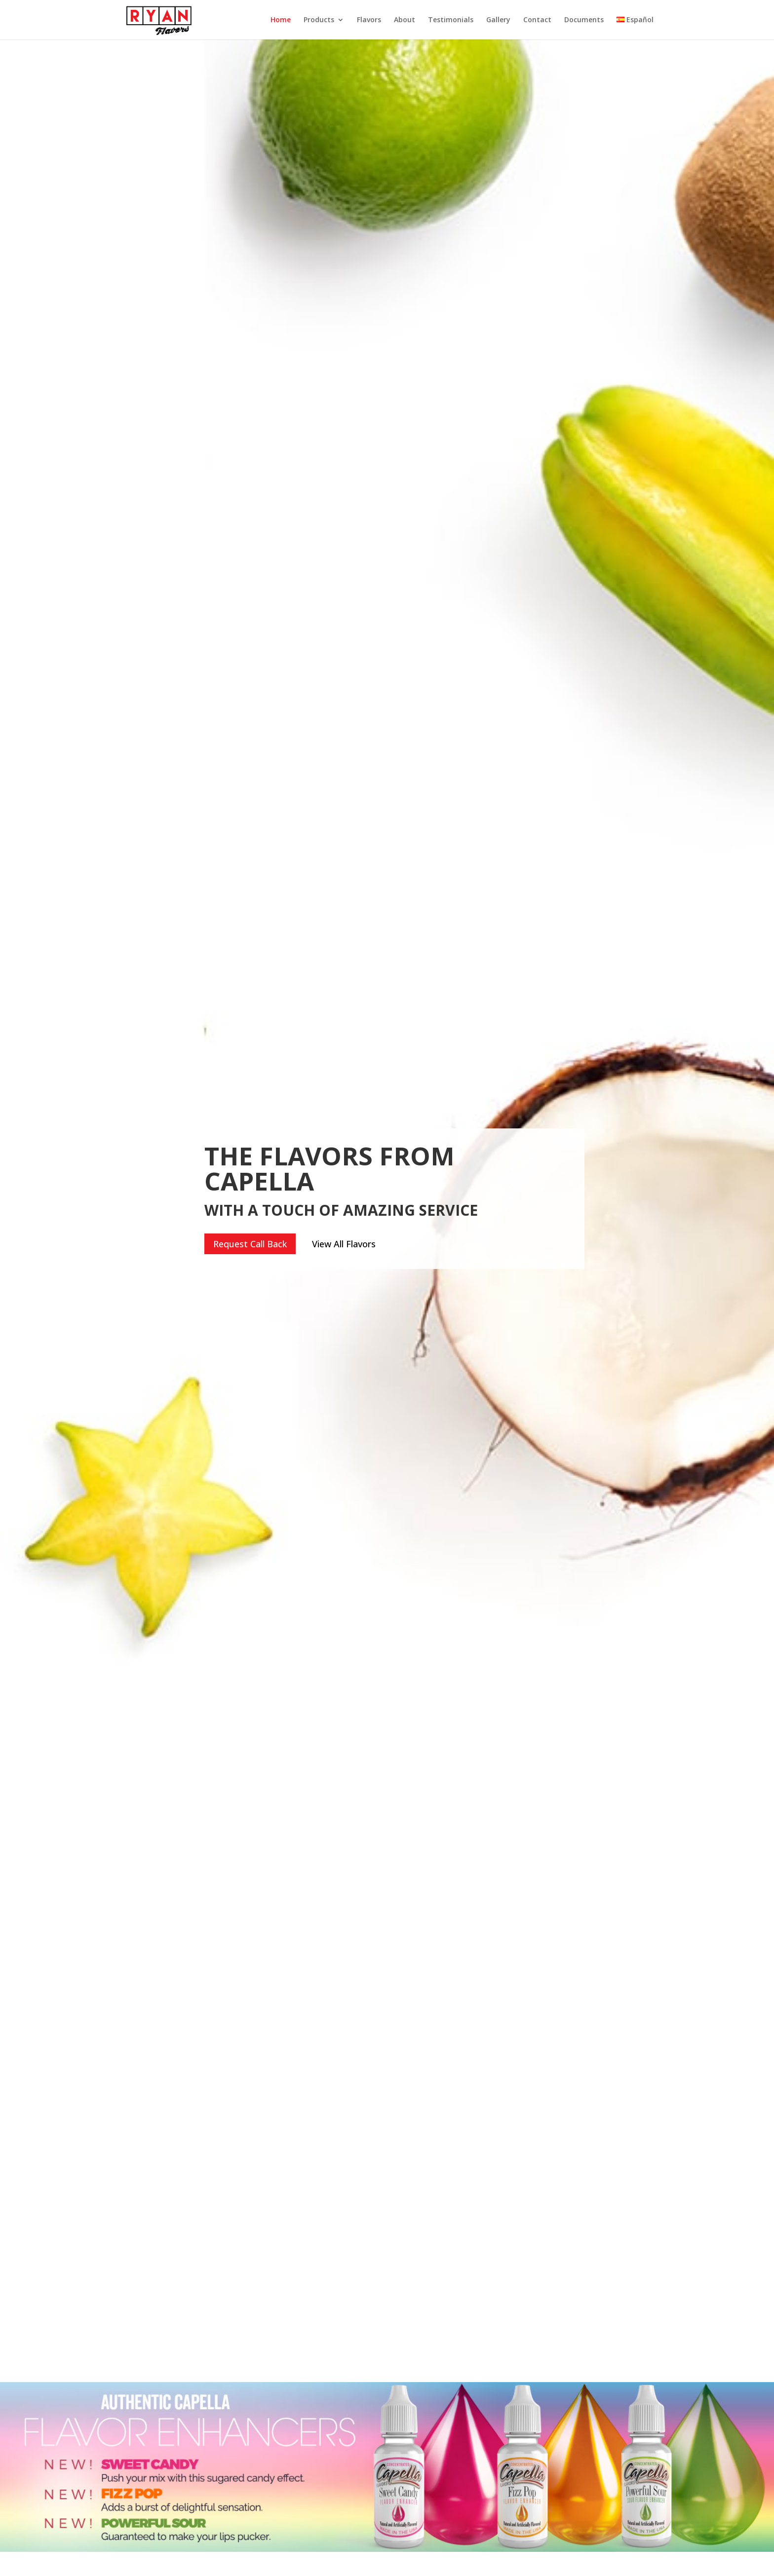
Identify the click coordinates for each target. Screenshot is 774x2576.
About (404, 20)
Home (281, 20)
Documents (584, 20)
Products (319, 20)
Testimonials (450, 20)
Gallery (498, 20)
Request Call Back (250, 1244)
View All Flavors (344, 1244)
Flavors (369, 20)
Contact (537, 20)
